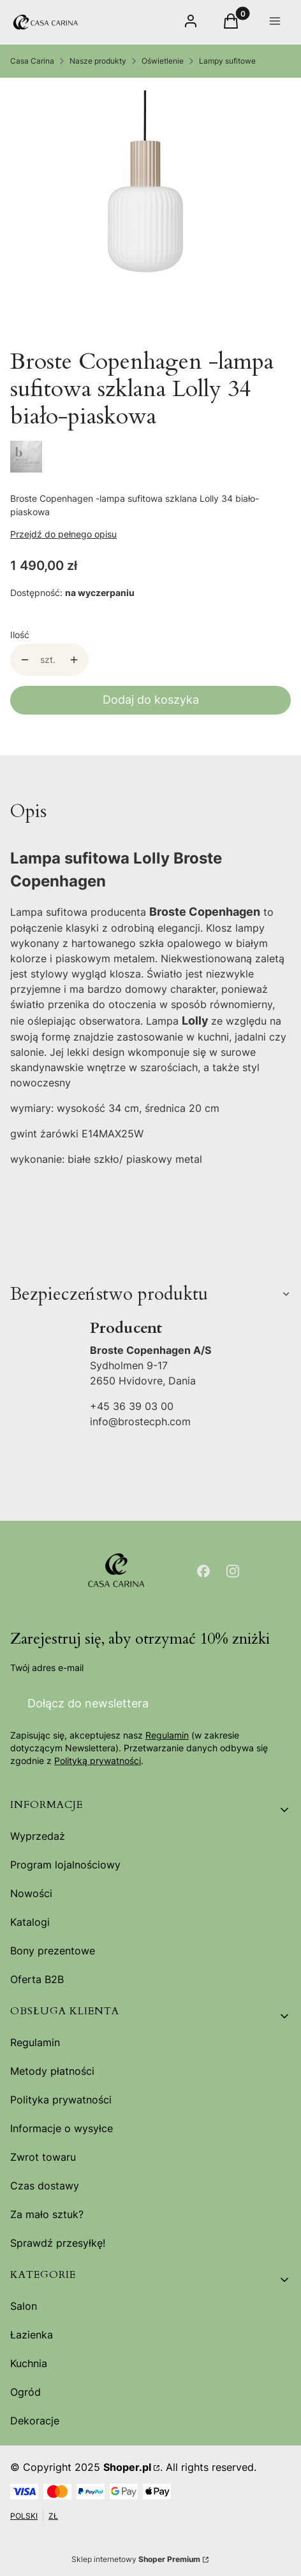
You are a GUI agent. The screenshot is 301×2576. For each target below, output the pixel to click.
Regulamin (167, 1735)
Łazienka (31, 2334)
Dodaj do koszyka (151, 699)
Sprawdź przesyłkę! (57, 2243)
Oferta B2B (37, 1979)
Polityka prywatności (61, 2099)
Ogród (25, 2392)
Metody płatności (52, 2071)
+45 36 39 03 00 (131, 1406)
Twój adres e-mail (47, 1667)
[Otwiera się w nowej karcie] (203, 1571)
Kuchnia (28, 2363)
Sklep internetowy (135, 2559)
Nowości (31, 1893)
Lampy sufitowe (227, 61)
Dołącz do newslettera (88, 1702)
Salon (23, 2306)
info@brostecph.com (140, 1421)
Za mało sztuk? (47, 2214)
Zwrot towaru (43, 2157)
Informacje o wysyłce (61, 2128)
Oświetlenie (163, 61)
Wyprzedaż (37, 1836)
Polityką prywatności (97, 1760)
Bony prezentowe (52, 1950)
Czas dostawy (44, 2185)
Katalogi (30, 1922)
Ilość (19, 634)
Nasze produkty (98, 61)
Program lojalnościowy (65, 1864)
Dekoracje (34, 2420)
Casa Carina (32, 61)
